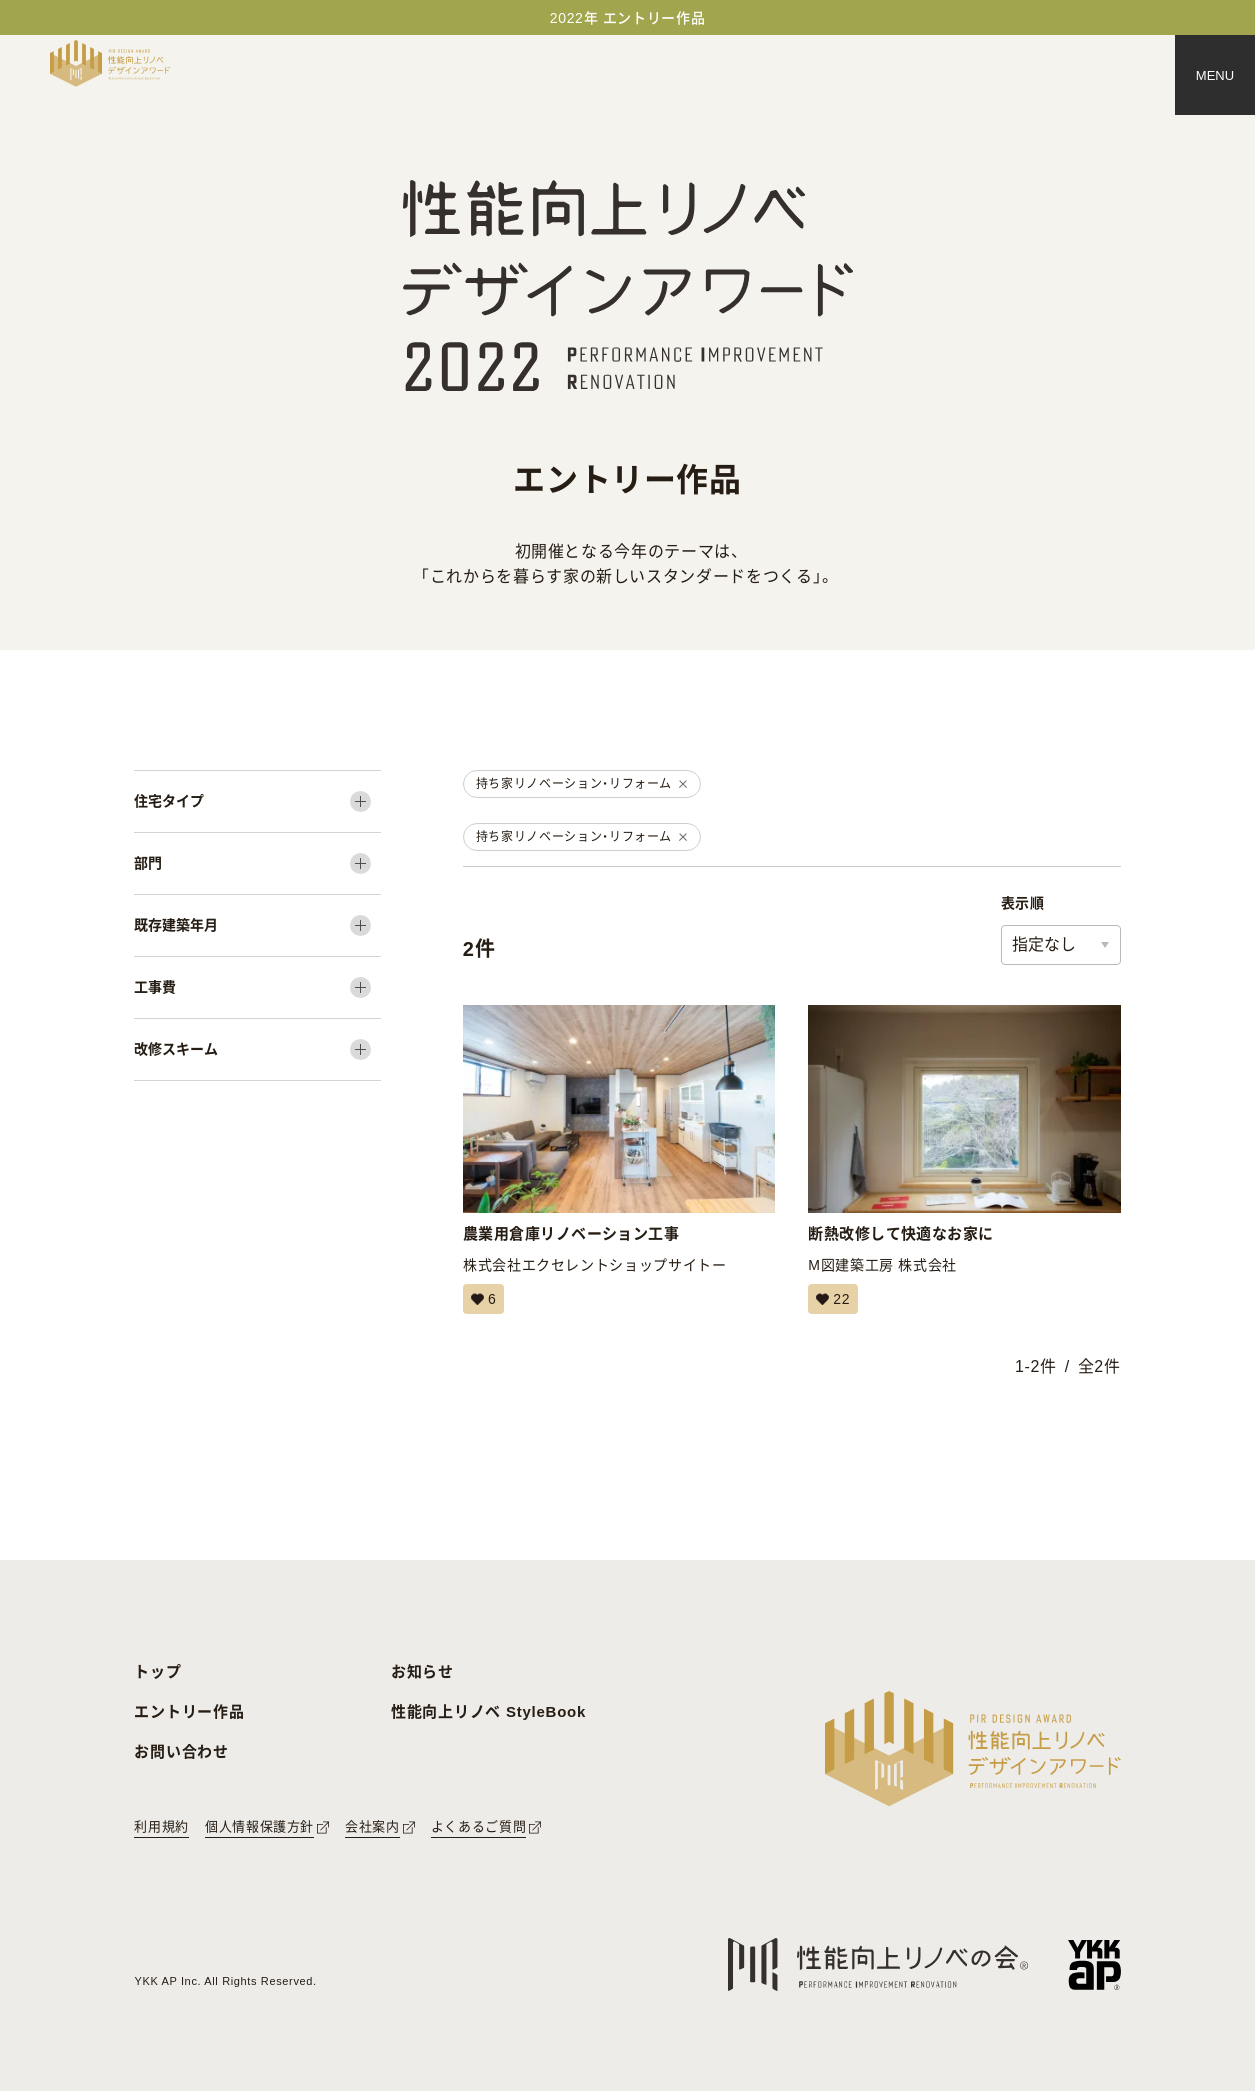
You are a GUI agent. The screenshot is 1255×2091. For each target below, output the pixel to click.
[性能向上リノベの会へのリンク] (878, 1964)
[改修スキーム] (257, 1049)
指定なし (1044, 944)
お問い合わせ (181, 1751)
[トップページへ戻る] (110, 63)
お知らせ (422, 1671)
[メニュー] (1215, 75)
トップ (157, 1671)
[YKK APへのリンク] (1094, 1964)
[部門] (257, 863)
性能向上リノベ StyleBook (488, 1711)
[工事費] (257, 987)
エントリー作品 (189, 1711)
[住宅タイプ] (257, 801)
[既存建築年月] (257, 925)
